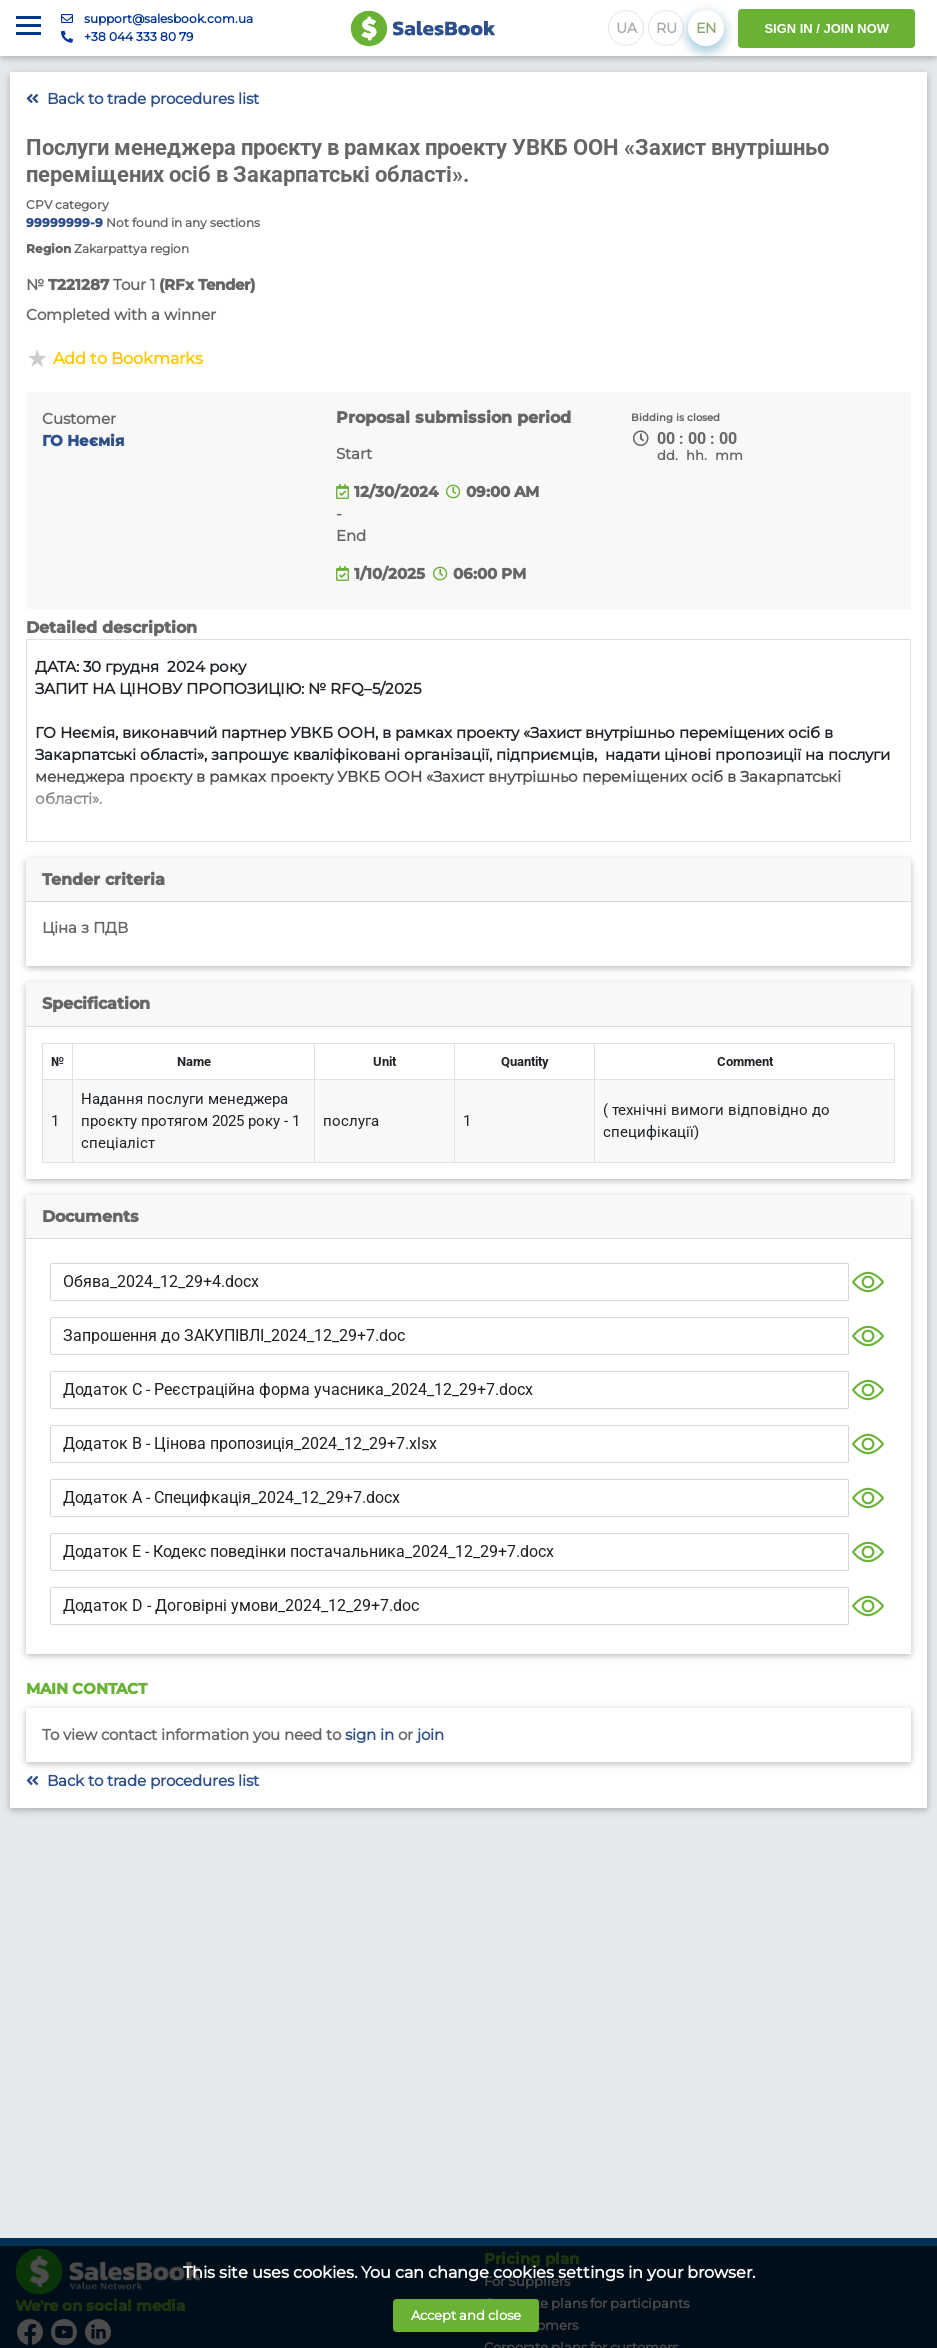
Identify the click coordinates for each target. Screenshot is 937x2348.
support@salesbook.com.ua (168, 18)
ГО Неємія (83, 441)
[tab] (468, 880)
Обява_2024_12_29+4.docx (161, 1281)
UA (626, 28)
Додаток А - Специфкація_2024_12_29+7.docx (231, 1497)
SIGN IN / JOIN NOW (826, 28)
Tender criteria (103, 879)
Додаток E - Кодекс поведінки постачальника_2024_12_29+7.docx (308, 1551)
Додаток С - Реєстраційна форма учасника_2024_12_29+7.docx (298, 1389)
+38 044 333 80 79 (138, 36)
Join (430, 1735)
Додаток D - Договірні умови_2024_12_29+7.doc (241, 1605)
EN (706, 28)
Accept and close (466, 2315)
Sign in (369, 1735)
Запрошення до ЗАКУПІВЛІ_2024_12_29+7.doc (234, 1335)
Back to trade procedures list (142, 99)
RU (666, 28)
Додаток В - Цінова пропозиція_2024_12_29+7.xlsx (250, 1443)
